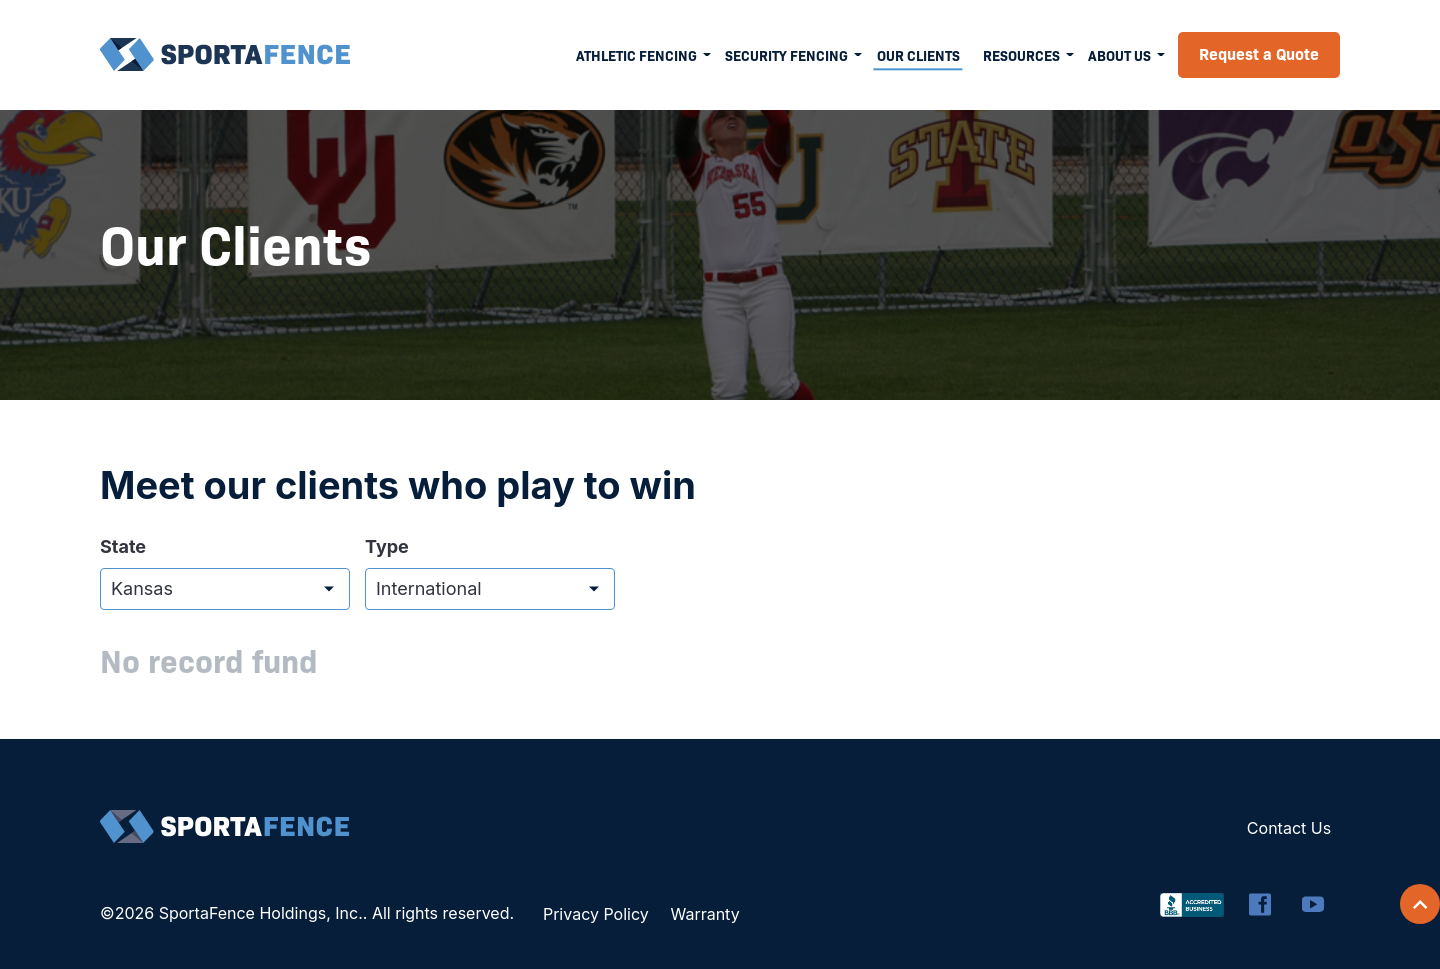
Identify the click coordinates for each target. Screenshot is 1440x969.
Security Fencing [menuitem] (786, 55)
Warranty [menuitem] (704, 914)
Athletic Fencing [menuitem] (636, 55)
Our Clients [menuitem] (918, 55)
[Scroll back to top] (1420, 904)
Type (387, 547)
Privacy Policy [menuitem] (596, 914)
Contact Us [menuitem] (1289, 828)
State (123, 547)
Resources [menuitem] (1021, 55)
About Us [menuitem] (1119, 55)
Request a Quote (1259, 53)
